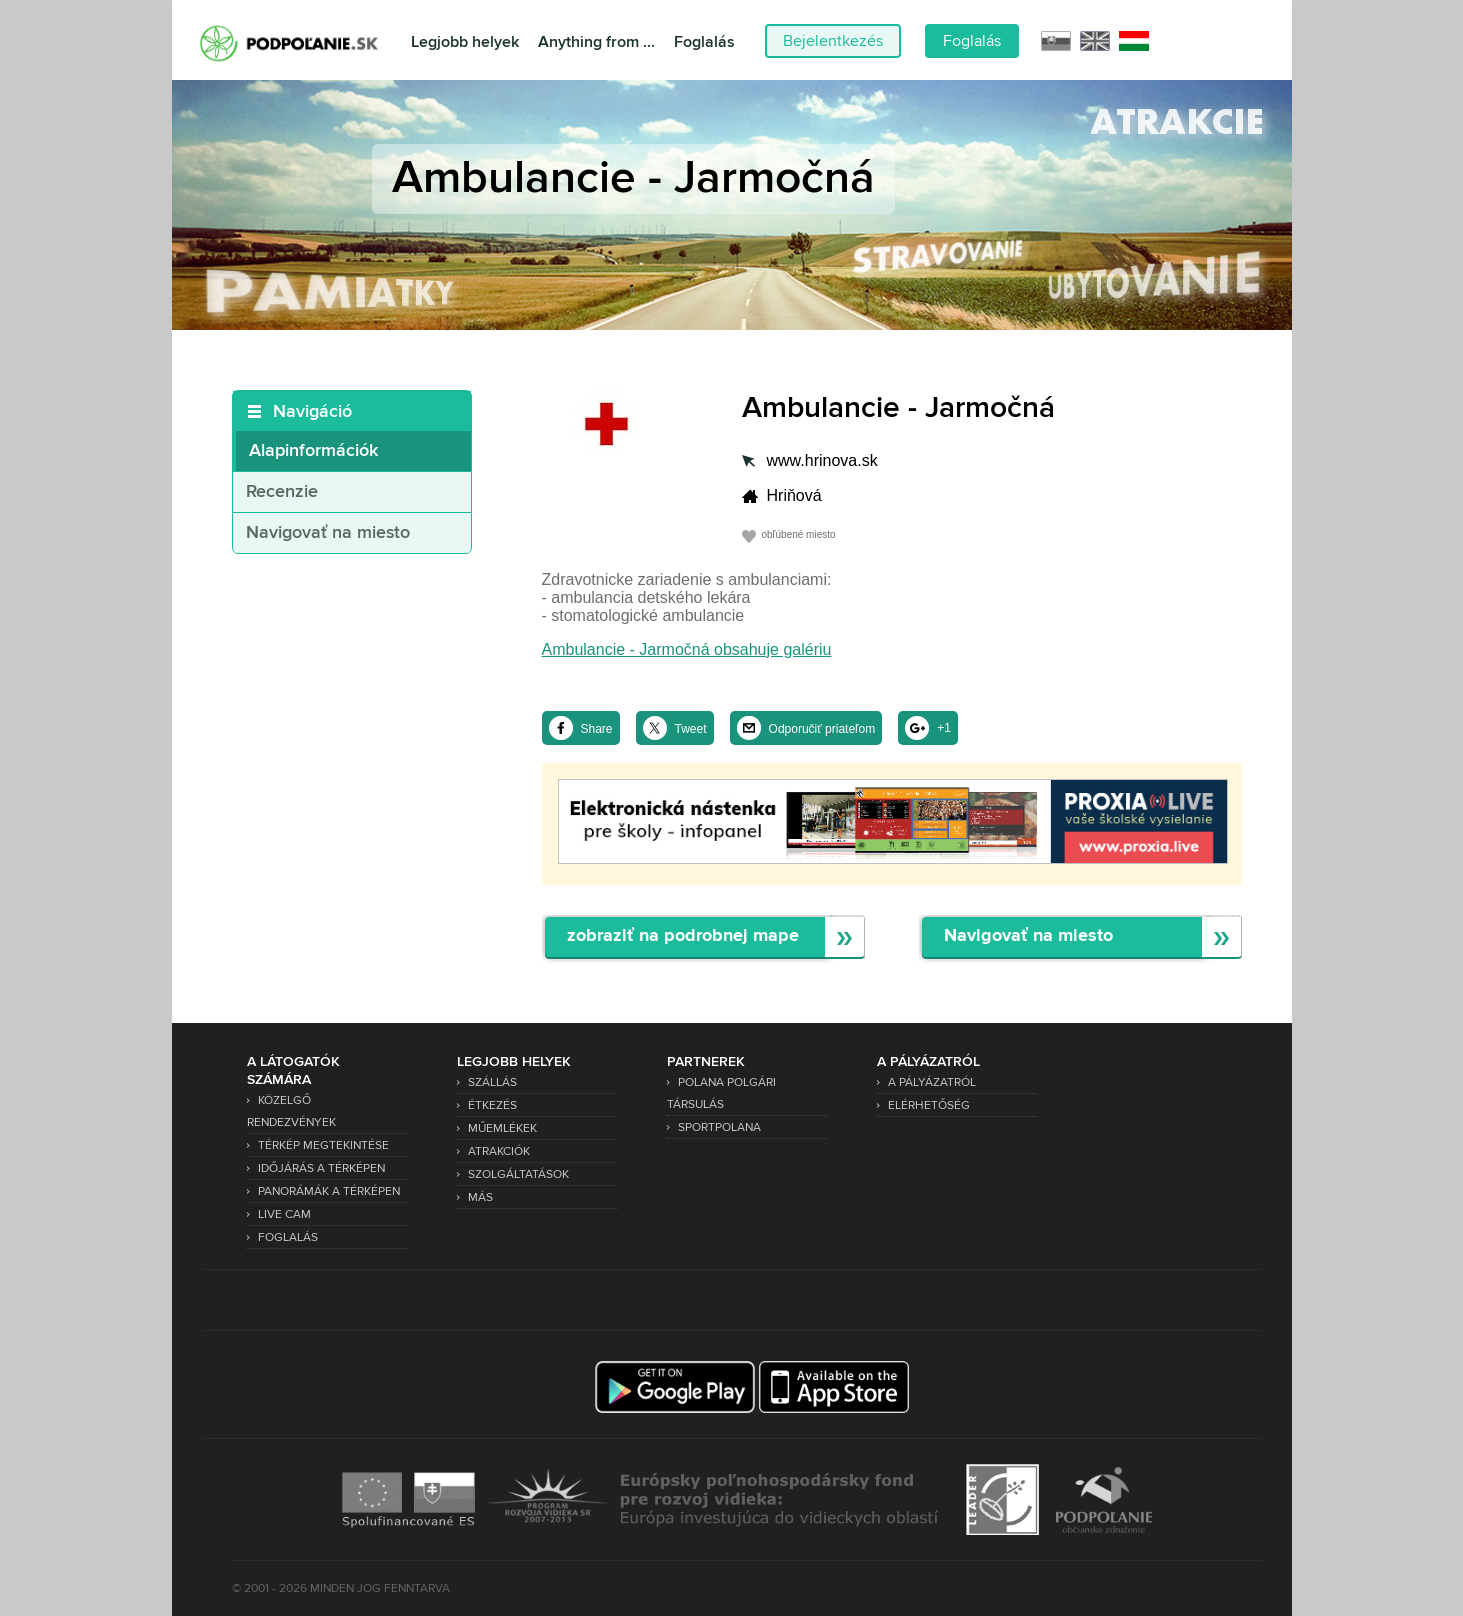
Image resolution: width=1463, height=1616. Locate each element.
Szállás (492, 1082)
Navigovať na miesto (328, 533)
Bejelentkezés (833, 41)
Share (597, 729)
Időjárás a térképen (321, 1168)
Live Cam (284, 1214)
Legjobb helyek (465, 42)
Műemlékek (502, 1128)
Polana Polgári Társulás (721, 1093)
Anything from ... (596, 42)
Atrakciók (499, 1151)
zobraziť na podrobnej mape (683, 936)
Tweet (691, 729)
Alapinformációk (313, 451)
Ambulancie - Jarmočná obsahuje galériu (687, 649)
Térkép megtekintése (323, 1145)
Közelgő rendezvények (291, 1111)
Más (480, 1197)
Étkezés (492, 1105)
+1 (944, 728)
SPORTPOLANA (719, 1127)
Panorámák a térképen (329, 1191)
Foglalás (704, 42)
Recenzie (282, 492)
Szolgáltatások (518, 1174)
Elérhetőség (929, 1105)
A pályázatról (932, 1082)
